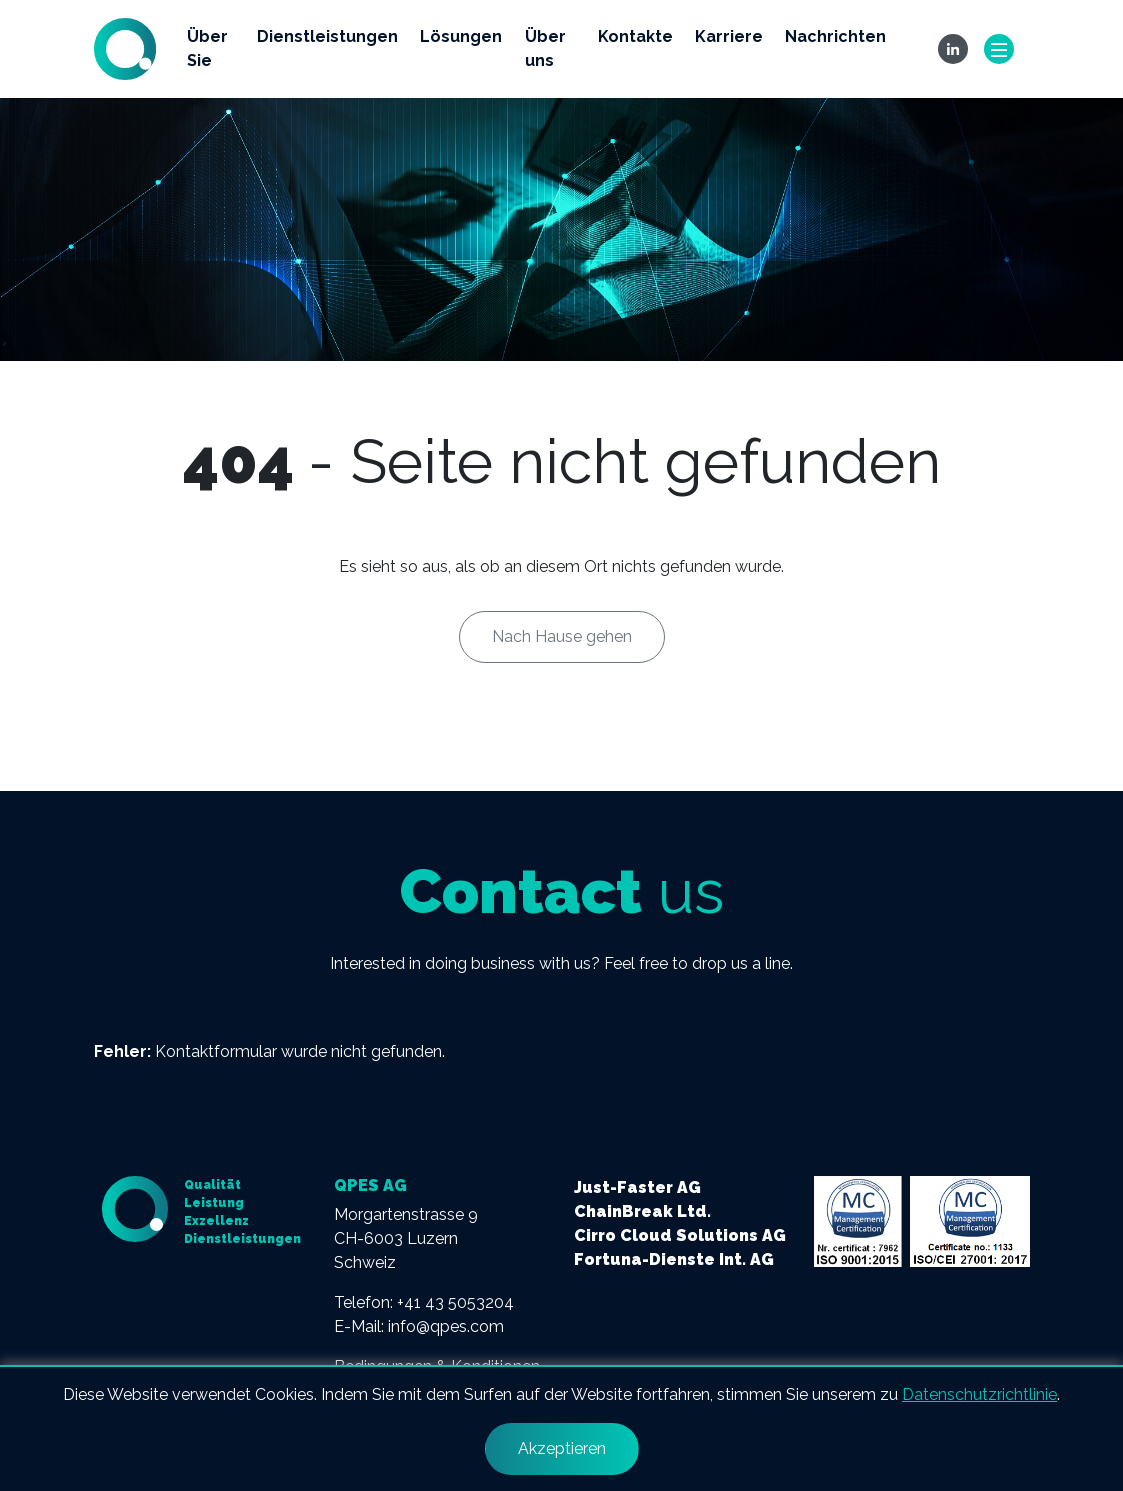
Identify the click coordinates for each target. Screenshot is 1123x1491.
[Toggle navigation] (999, 49)
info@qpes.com (446, 1326)
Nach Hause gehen (562, 636)
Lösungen (461, 36)
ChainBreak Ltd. (642, 1211)
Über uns (545, 48)
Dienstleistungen (327, 36)
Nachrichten (835, 36)
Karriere (729, 36)
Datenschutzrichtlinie (979, 1394)
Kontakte (635, 36)
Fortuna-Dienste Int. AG (674, 1259)
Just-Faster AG (637, 1187)
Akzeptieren (562, 1448)
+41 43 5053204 (455, 1302)
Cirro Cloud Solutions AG (680, 1235)
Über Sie (207, 48)
